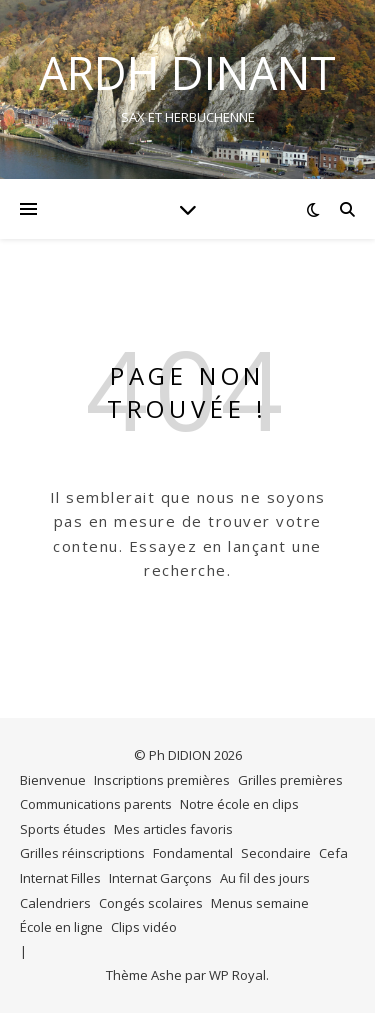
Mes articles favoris (173, 829)
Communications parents (96, 804)
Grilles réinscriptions (82, 853)
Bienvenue (53, 780)
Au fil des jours (265, 878)
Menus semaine (260, 903)
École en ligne (61, 927)
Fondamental (193, 853)
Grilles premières (290, 780)
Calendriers (55, 903)
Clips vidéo (144, 927)
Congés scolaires (151, 903)
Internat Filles (60, 878)
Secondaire (276, 853)
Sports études (63, 829)
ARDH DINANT (187, 72)
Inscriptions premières (162, 780)
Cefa (333, 853)
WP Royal (237, 975)
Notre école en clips (239, 804)
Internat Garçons (160, 878)
